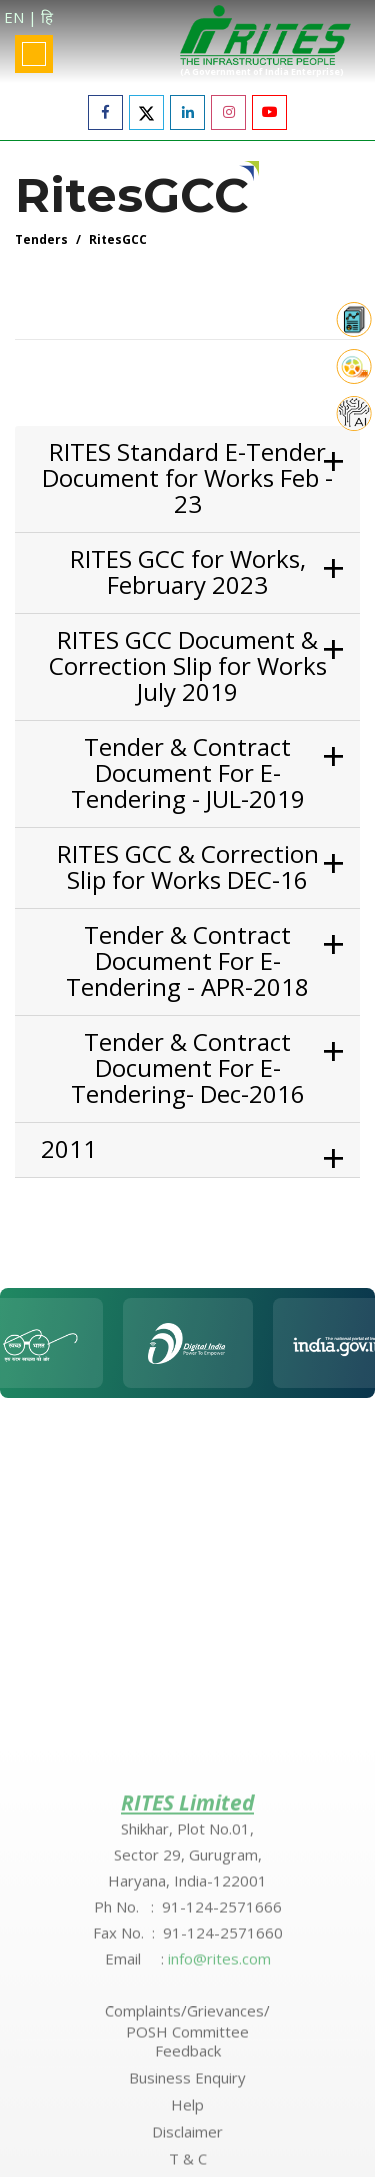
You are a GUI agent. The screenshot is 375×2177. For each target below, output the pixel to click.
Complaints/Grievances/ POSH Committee (187, 2144)
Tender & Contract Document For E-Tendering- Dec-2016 (188, 1068)
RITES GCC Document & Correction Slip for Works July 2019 (188, 666)
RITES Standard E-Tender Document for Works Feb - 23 (187, 478)
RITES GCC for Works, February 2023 (188, 572)
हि (47, 17)
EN (14, 17)
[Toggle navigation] (34, 54)
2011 (69, 1149)
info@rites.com (219, 2082)
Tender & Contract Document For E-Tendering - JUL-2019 (188, 773)
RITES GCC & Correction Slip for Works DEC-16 (188, 867)
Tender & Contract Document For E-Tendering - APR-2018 (187, 961)
